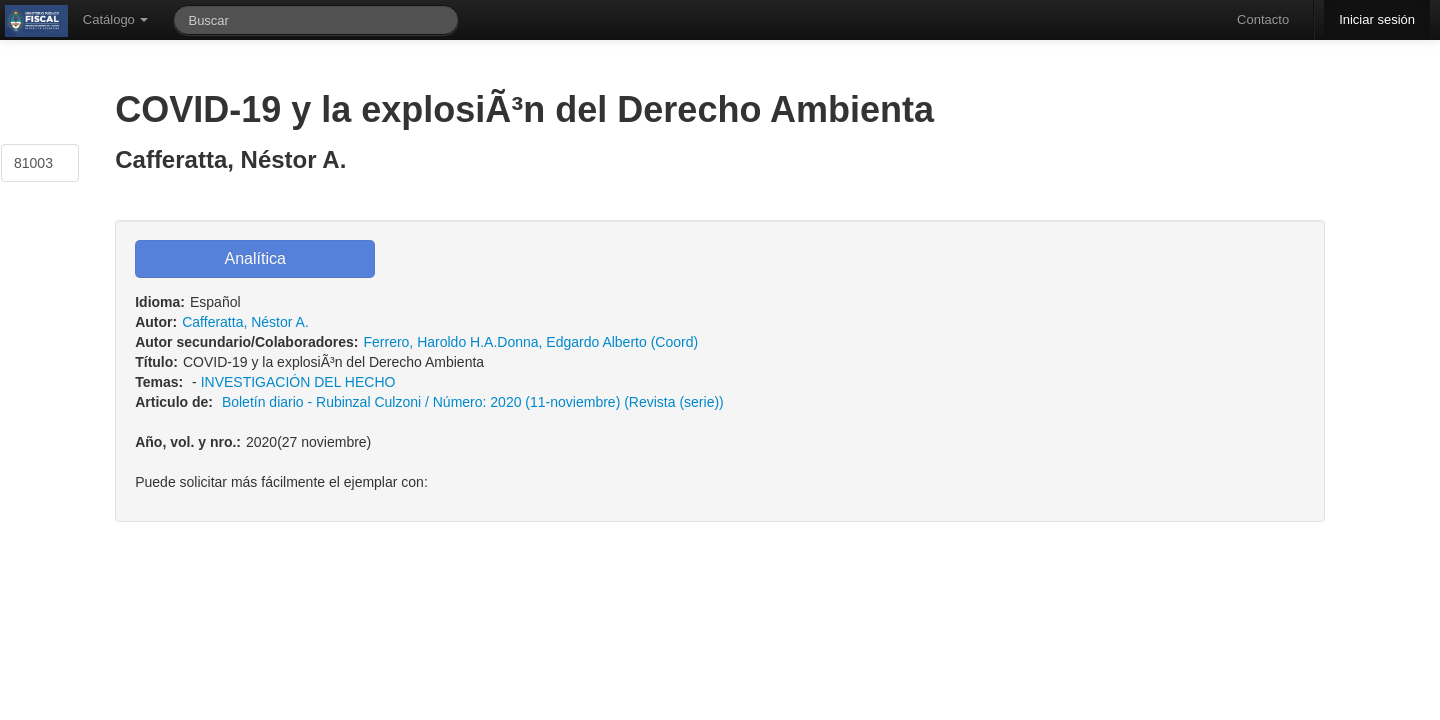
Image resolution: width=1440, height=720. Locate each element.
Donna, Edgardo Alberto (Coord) (597, 342)
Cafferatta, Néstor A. (245, 322)
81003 (33, 163)
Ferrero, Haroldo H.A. (430, 342)
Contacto (1263, 19)
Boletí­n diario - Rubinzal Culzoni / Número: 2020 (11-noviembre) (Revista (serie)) (473, 402)
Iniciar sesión (1377, 19)
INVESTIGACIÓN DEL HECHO (298, 382)
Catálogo (116, 19)
